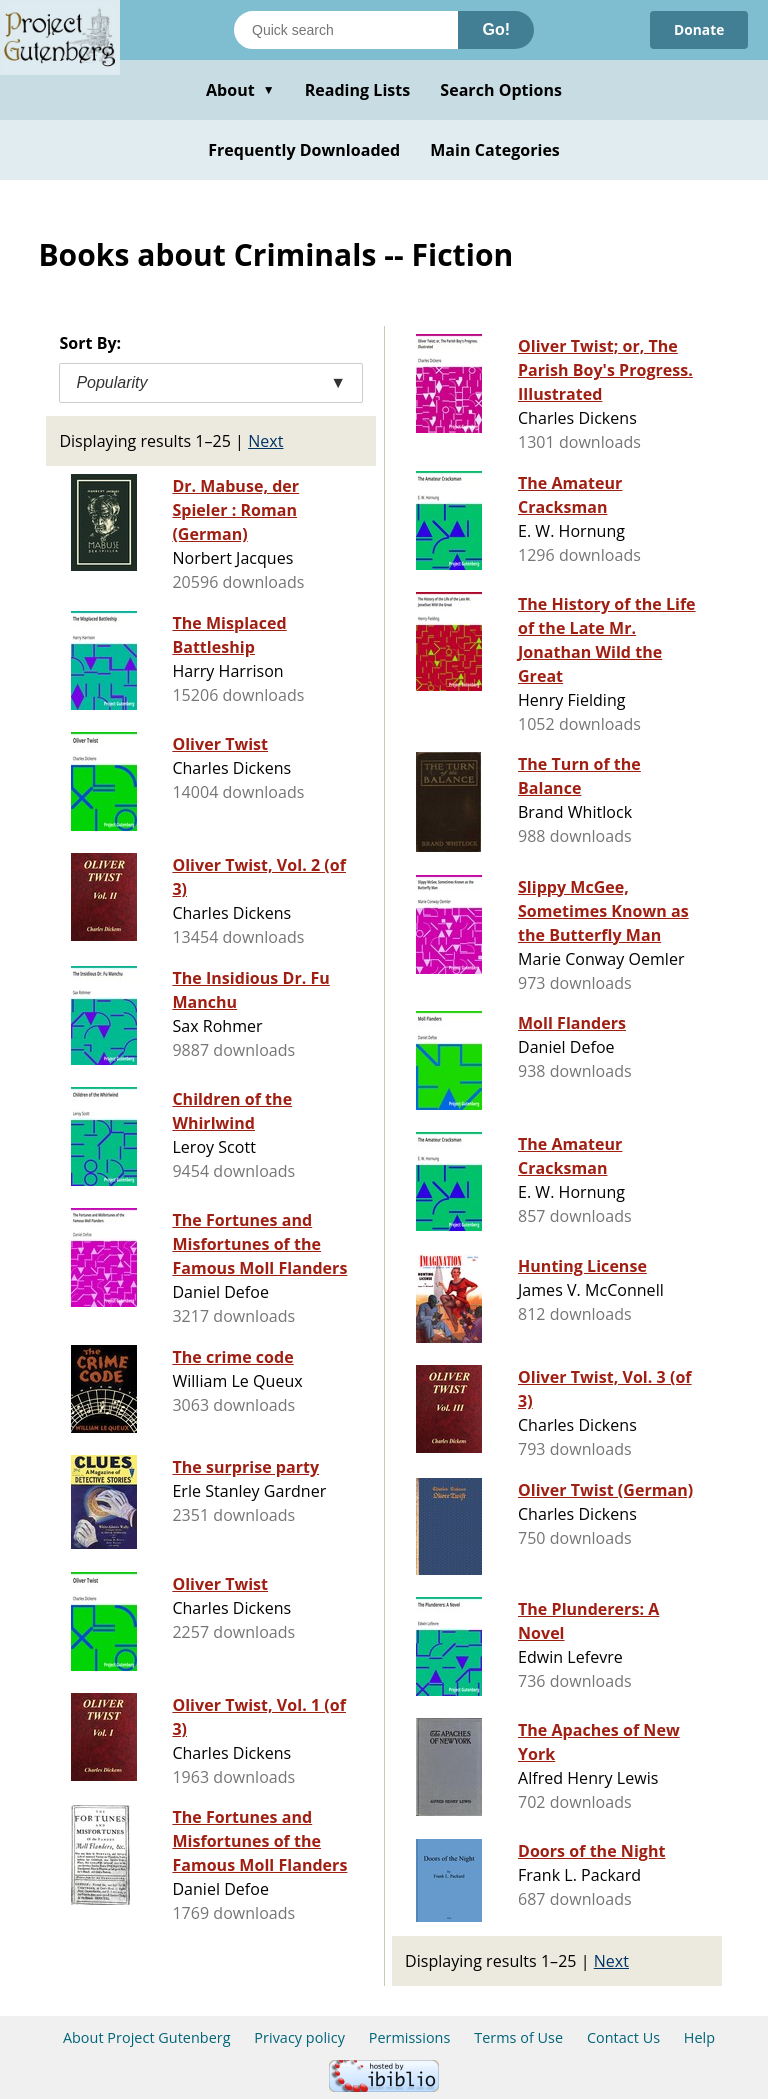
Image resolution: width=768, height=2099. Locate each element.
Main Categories (495, 150)
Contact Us (623, 2037)
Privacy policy (299, 2037)
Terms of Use (518, 2037)
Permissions (410, 2037)
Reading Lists (358, 90)
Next (265, 441)
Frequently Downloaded (304, 150)
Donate (698, 29)
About (240, 90)
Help (699, 2037)
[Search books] (346, 30)
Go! (496, 29)
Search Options (501, 90)
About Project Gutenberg (147, 2037)
